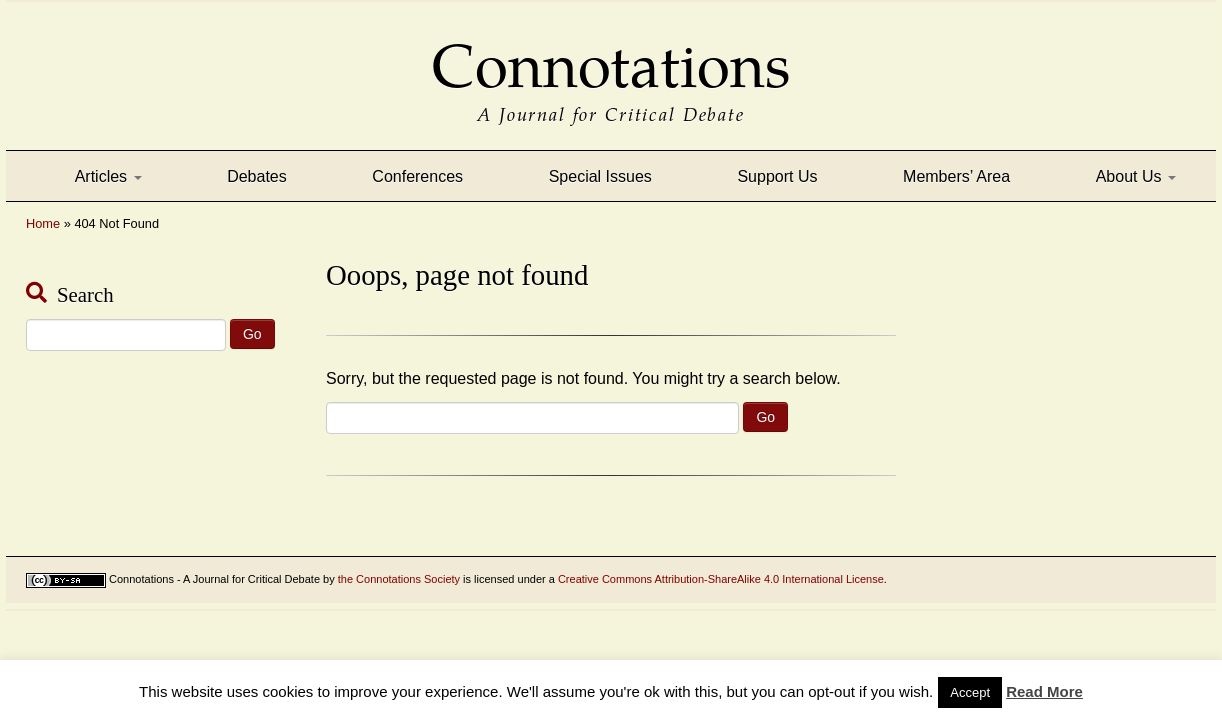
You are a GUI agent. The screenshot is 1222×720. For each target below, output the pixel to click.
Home (43, 223)
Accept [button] (970, 692)
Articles (108, 176)
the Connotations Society (399, 579)
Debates (257, 176)
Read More (1044, 691)
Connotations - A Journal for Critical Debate (214, 579)
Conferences (417, 176)
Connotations (611, 52)
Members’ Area (956, 176)
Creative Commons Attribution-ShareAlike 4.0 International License (721, 579)
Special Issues (600, 176)
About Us (1136, 176)
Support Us (777, 176)
